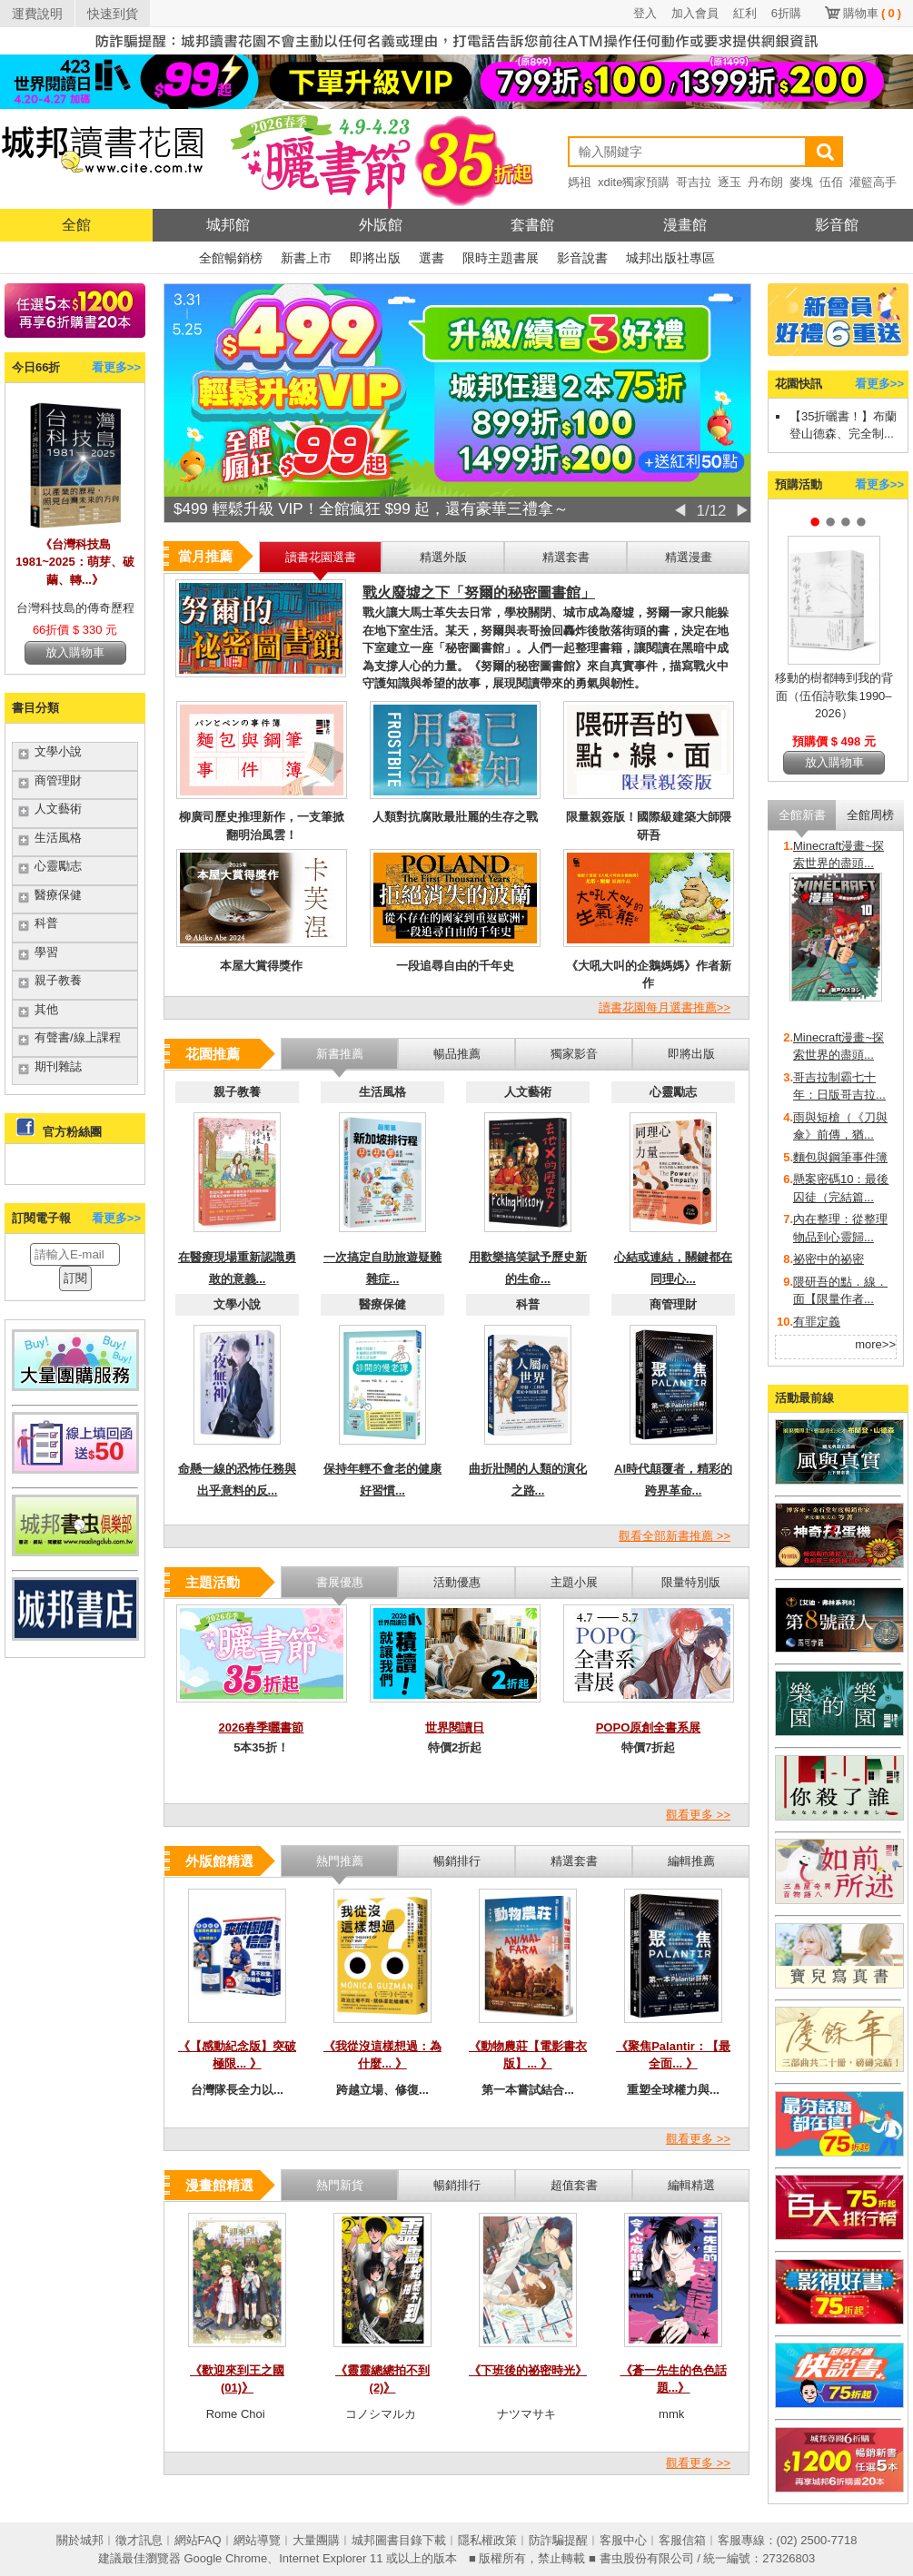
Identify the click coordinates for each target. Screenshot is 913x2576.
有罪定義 (816, 1321)
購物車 (872, 13)
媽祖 (579, 182)
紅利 (745, 13)
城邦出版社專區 (670, 258)
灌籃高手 (873, 182)
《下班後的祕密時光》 (528, 2370)
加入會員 (695, 13)
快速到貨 (112, 13)
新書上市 (306, 258)
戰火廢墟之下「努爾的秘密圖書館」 (478, 592)
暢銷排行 (457, 2185)
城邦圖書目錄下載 (399, 2540)
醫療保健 (58, 895)
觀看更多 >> (698, 1814)
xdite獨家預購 (634, 182)
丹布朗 (765, 182)
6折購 (786, 13)
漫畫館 (685, 224)
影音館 (836, 224)
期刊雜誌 (58, 1066)
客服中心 (623, 2540)
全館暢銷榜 (231, 258)
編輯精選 (691, 2185)
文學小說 (58, 751)
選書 (431, 258)
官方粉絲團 (72, 1132)
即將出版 (375, 258)
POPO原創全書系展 (648, 1727)
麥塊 (801, 182)
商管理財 (58, 780)
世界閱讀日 (454, 1727)
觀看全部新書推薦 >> (674, 1536)
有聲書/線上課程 (78, 1037)
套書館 (532, 224)
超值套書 (574, 2185)
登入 (645, 13)
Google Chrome (225, 2558)
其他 (46, 1009)
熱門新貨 (339, 2185)
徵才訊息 (139, 2540)
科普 (46, 923)
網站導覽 (257, 2540)
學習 (46, 952)
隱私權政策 (487, 2540)
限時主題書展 (500, 258)
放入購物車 (74, 652)
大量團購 (316, 2540)
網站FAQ (198, 2540)
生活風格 (58, 837)
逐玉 (729, 182)
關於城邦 (80, 2540)
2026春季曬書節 (261, 1727)
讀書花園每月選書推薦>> (664, 1007)
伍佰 (831, 182)
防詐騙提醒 (558, 2540)
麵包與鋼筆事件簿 (840, 1157)
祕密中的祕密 (828, 1259)
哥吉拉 (693, 182)
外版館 (380, 224)
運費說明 (37, 13)
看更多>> (116, 367)
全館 (76, 224)
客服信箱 (682, 2540)
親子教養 (58, 980)
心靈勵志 (58, 866)
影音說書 (582, 258)
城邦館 (228, 224)
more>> (875, 1344)
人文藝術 (58, 808)
